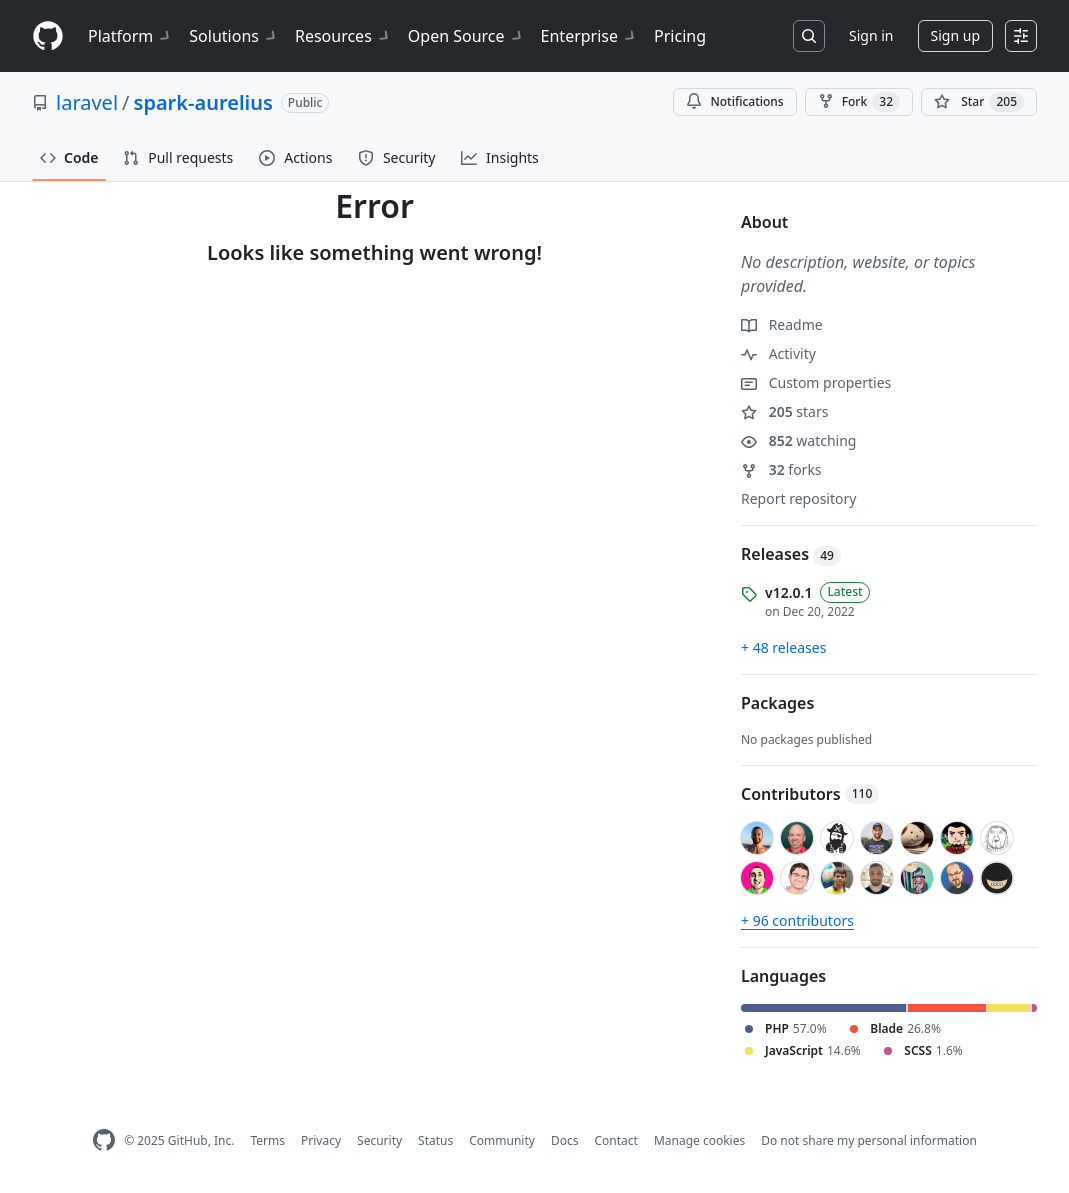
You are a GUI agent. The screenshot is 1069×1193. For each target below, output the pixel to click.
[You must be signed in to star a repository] (979, 102)
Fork (859, 102)
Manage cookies (699, 1140)
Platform (130, 36)
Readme (782, 324)
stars (784, 411)
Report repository (798, 498)
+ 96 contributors (797, 920)
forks (781, 469)
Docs (565, 1140)
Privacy (321, 1140)
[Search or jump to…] (809, 36)
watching (798, 440)
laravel (87, 102)
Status (435, 1140)
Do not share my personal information (869, 1140)
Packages (777, 703)
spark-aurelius (203, 102)
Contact (615, 1140)
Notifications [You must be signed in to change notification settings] (734, 101)
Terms (267, 1140)
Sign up (955, 35)
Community (502, 1140)
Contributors (810, 794)
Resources (343, 36)
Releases (791, 554)
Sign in (871, 35)
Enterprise (589, 36)
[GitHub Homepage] (104, 1140)
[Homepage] (48, 36)
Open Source (466, 36)
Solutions (234, 36)
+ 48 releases (783, 647)
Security (379, 1140)
